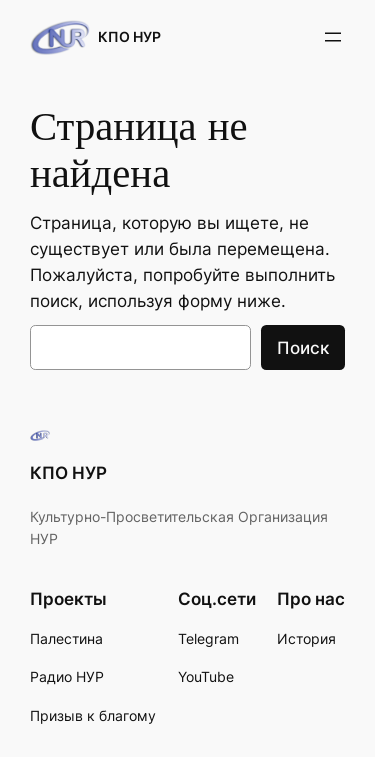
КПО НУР (129, 36)
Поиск (303, 348)
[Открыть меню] (333, 37)
